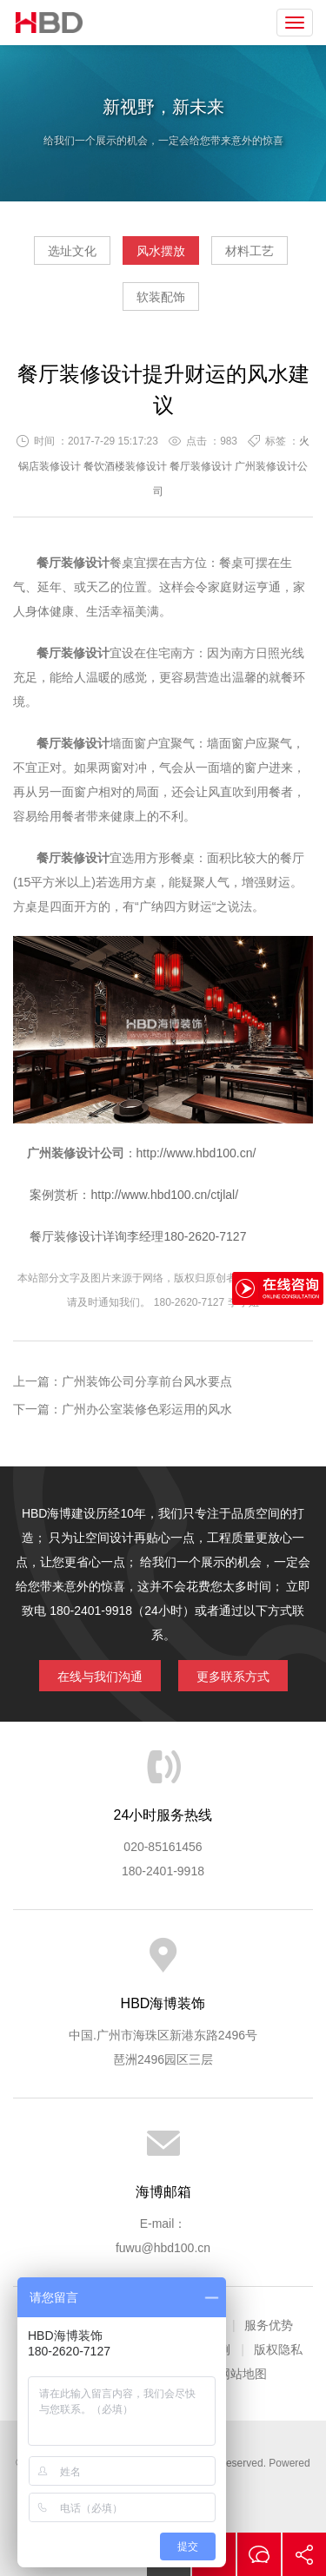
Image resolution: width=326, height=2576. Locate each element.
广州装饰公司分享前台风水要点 (147, 1381)
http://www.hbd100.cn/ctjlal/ (164, 1195)
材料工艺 (249, 251)
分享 (304, 2554)
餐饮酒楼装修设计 (125, 466)
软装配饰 (160, 297)
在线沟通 (259, 2554)
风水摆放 (160, 251)
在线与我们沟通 (100, 1676)
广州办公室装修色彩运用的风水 (147, 1409)
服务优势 (268, 2325)
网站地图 (242, 2374)
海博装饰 (49, 22)
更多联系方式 (232, 1676)
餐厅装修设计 (201, 466)
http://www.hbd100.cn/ (196, 1153)
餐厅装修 (61, 563)
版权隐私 (278, 2349)
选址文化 (72, 251)
